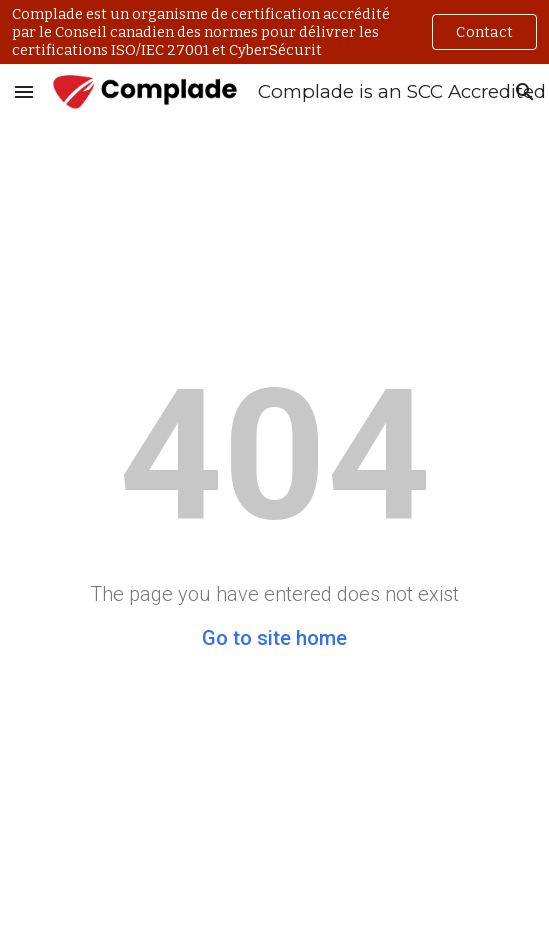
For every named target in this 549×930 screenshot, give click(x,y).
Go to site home (274, 638)
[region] (274, 32)
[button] (24, 91)
